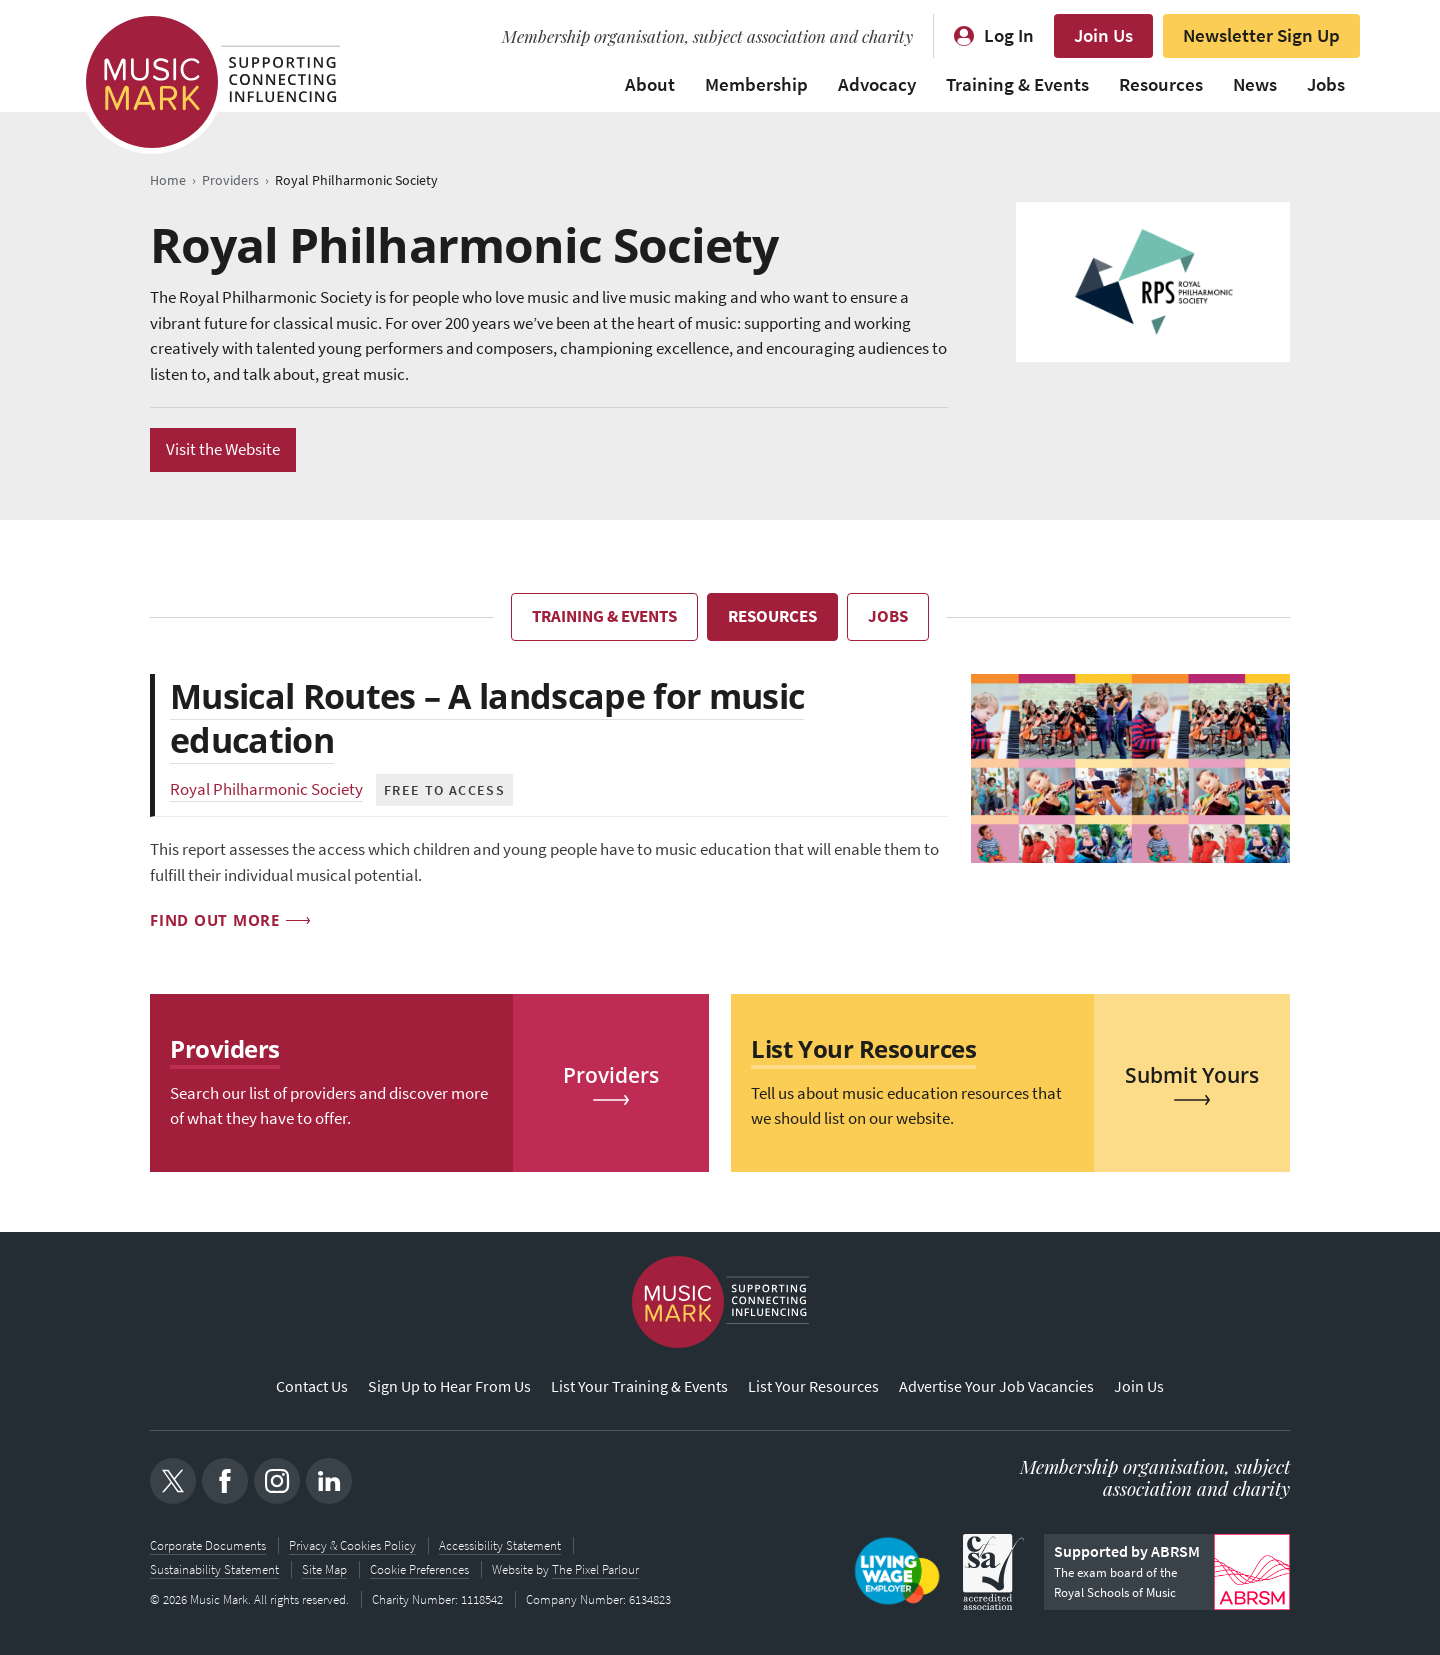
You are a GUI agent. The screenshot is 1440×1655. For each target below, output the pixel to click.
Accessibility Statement (500, 1545)
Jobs (1326, 84)
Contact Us (312, 1386)
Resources (1161, 84)
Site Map (324, 1569)
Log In (1009, 35)
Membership (756, 84)
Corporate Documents (208, 1545)
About (650, 84)
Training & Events (1017, 84)
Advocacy (877, 84)
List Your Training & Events (639, 1386)
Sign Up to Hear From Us (449, 1386)
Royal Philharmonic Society (266, 789)
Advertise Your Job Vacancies (996, 1386)
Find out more (215, 920)
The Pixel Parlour (595, 1569)
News (1255, 84)
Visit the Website (223, 449)
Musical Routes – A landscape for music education (487, 718)
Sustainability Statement (214, 1569)
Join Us (1103, 35)
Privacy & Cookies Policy (352, 1545)
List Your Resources (813, 1386)
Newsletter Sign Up (1261, 35)
